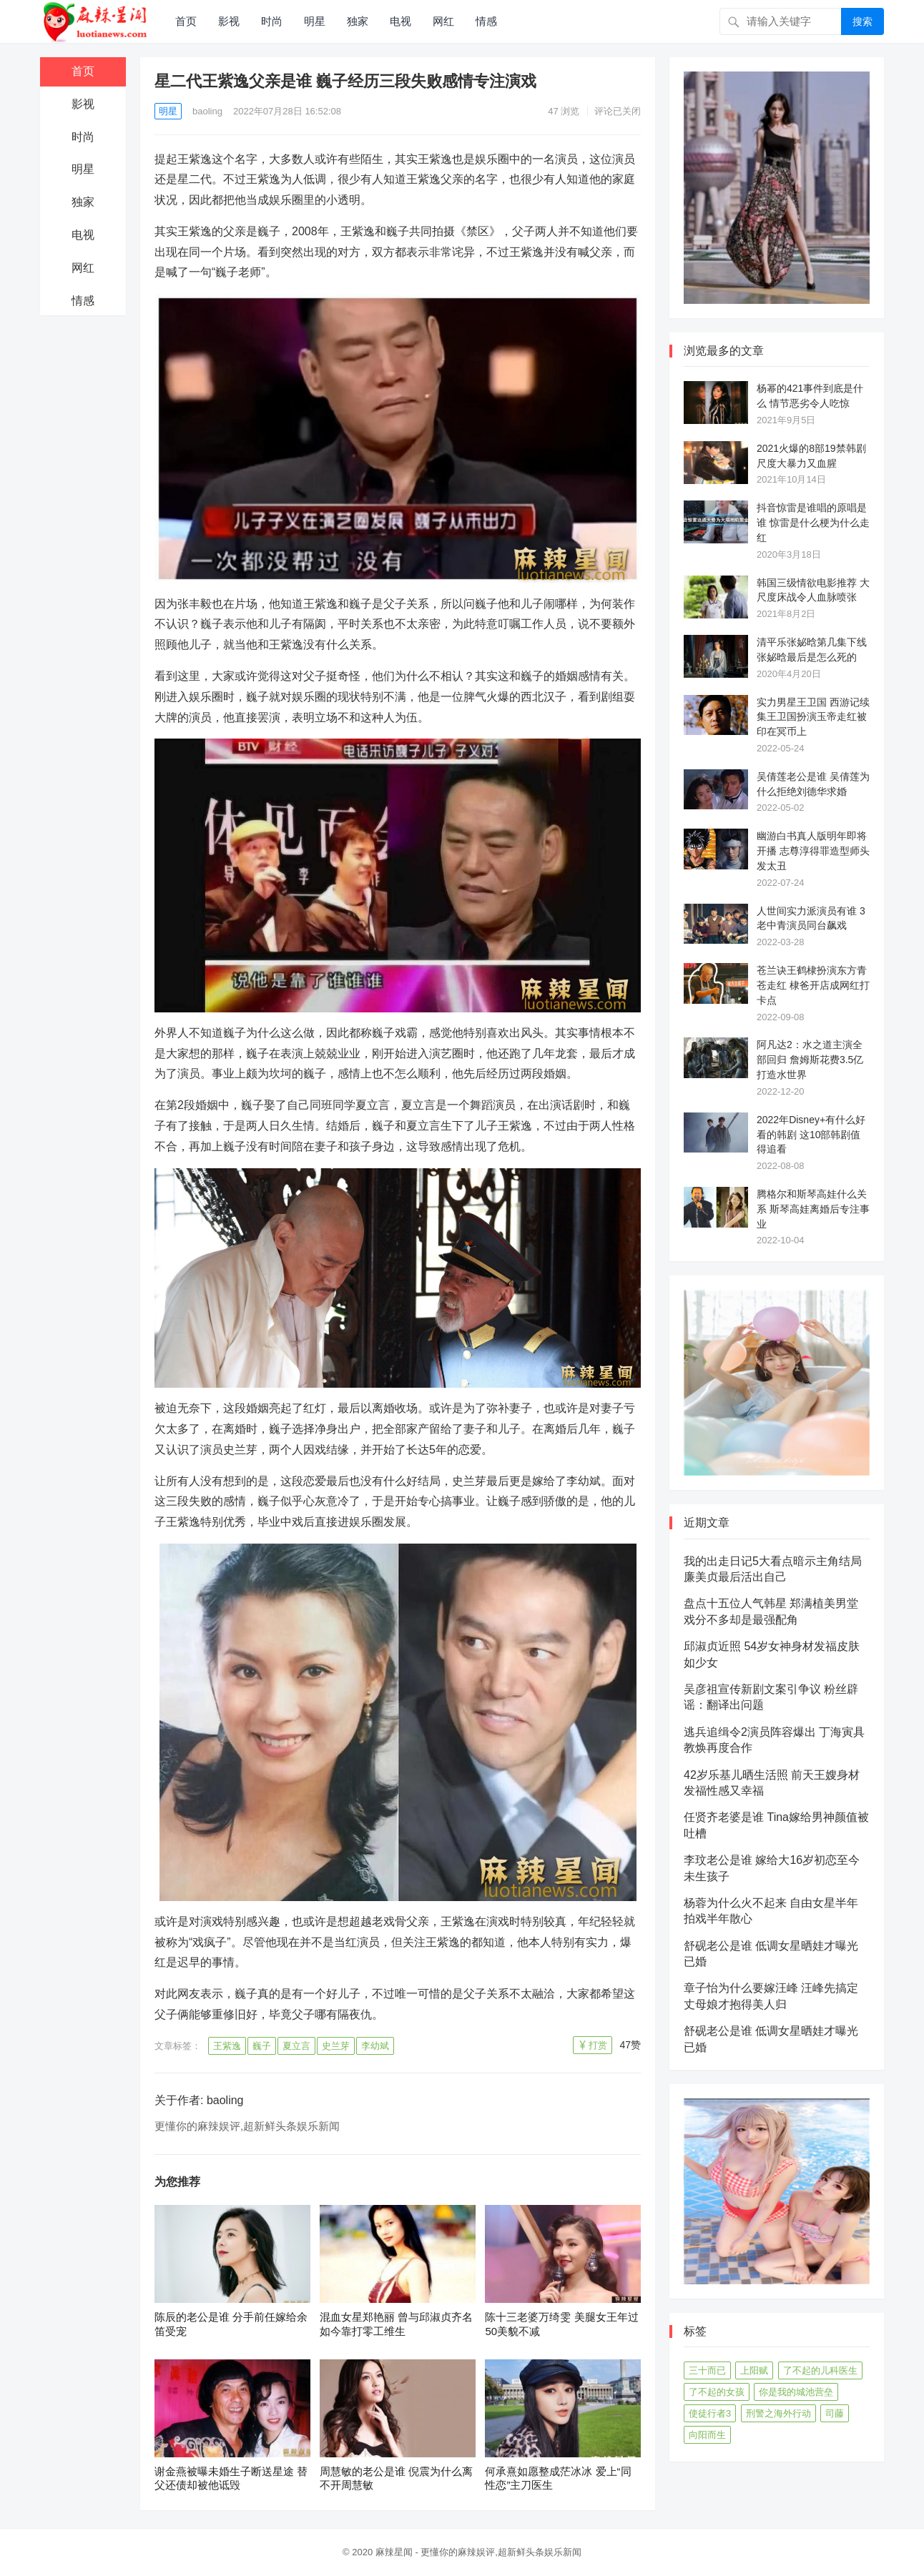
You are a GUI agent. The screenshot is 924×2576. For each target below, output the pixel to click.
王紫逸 (227, 2045)
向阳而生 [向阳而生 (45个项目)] (707, 2434)
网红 (443, 21)
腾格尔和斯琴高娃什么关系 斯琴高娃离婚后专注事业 (813, 1209)
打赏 (598, 2045)
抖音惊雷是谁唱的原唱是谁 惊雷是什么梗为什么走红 (813, 522)
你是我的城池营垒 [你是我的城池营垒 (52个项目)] (796, 2392)
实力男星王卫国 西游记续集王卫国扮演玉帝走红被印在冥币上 (813, 717)
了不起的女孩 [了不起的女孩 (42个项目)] (716, 2392)
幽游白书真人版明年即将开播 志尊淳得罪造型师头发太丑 (813, 851)
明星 (314, 21)
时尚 (271, 21)
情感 (486, 21)
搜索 (862, 21)
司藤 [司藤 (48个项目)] (834, 2413)
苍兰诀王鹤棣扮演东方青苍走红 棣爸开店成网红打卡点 (813, 985)
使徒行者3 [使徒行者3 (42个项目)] (710, 2413)
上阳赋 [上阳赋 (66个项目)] (754, 2370)
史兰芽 (336, 2045)
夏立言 (296, 2045)
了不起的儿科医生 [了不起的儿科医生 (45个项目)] (820, 2370)
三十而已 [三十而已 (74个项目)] (707, 2370)
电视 (400, 21)
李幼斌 (375, 2045)
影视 (229, 21)
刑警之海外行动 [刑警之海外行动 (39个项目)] (778, 2413)
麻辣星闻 (394, 2552)
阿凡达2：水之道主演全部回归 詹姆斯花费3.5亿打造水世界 (810, 1059)
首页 (186, 21)
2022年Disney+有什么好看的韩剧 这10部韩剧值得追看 (811, 1134)
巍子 (261, 2045)
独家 (357, 21)
